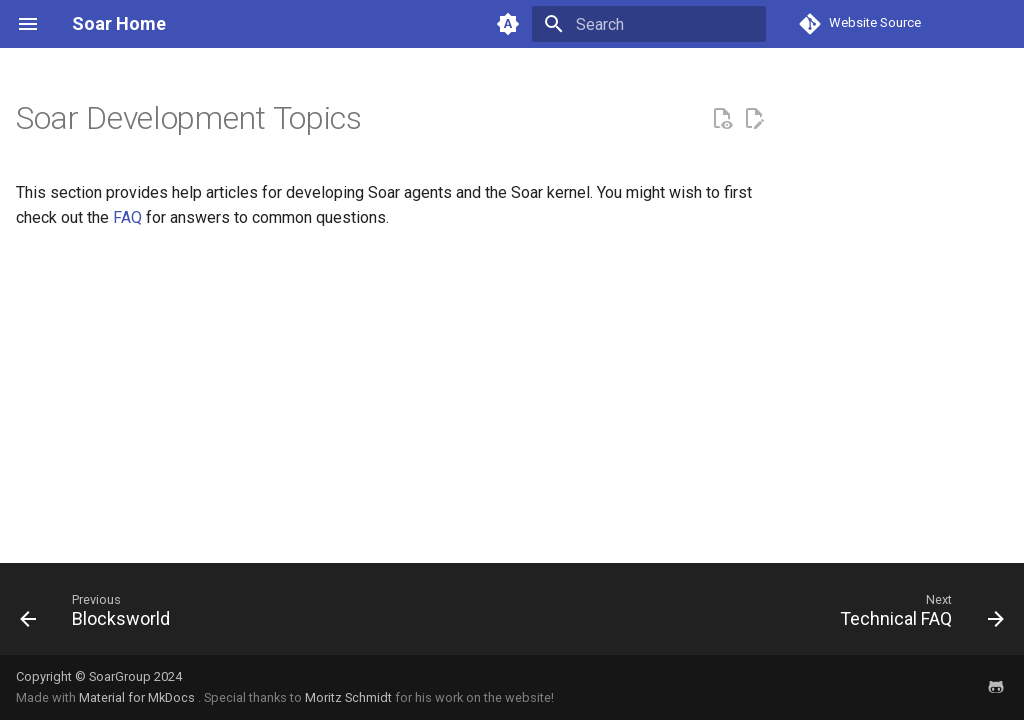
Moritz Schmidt (348, 697)
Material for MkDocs (138, 697)
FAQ (127, 217)
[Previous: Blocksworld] (100, 615)
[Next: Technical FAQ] (917, 615)
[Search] (649, 24)
